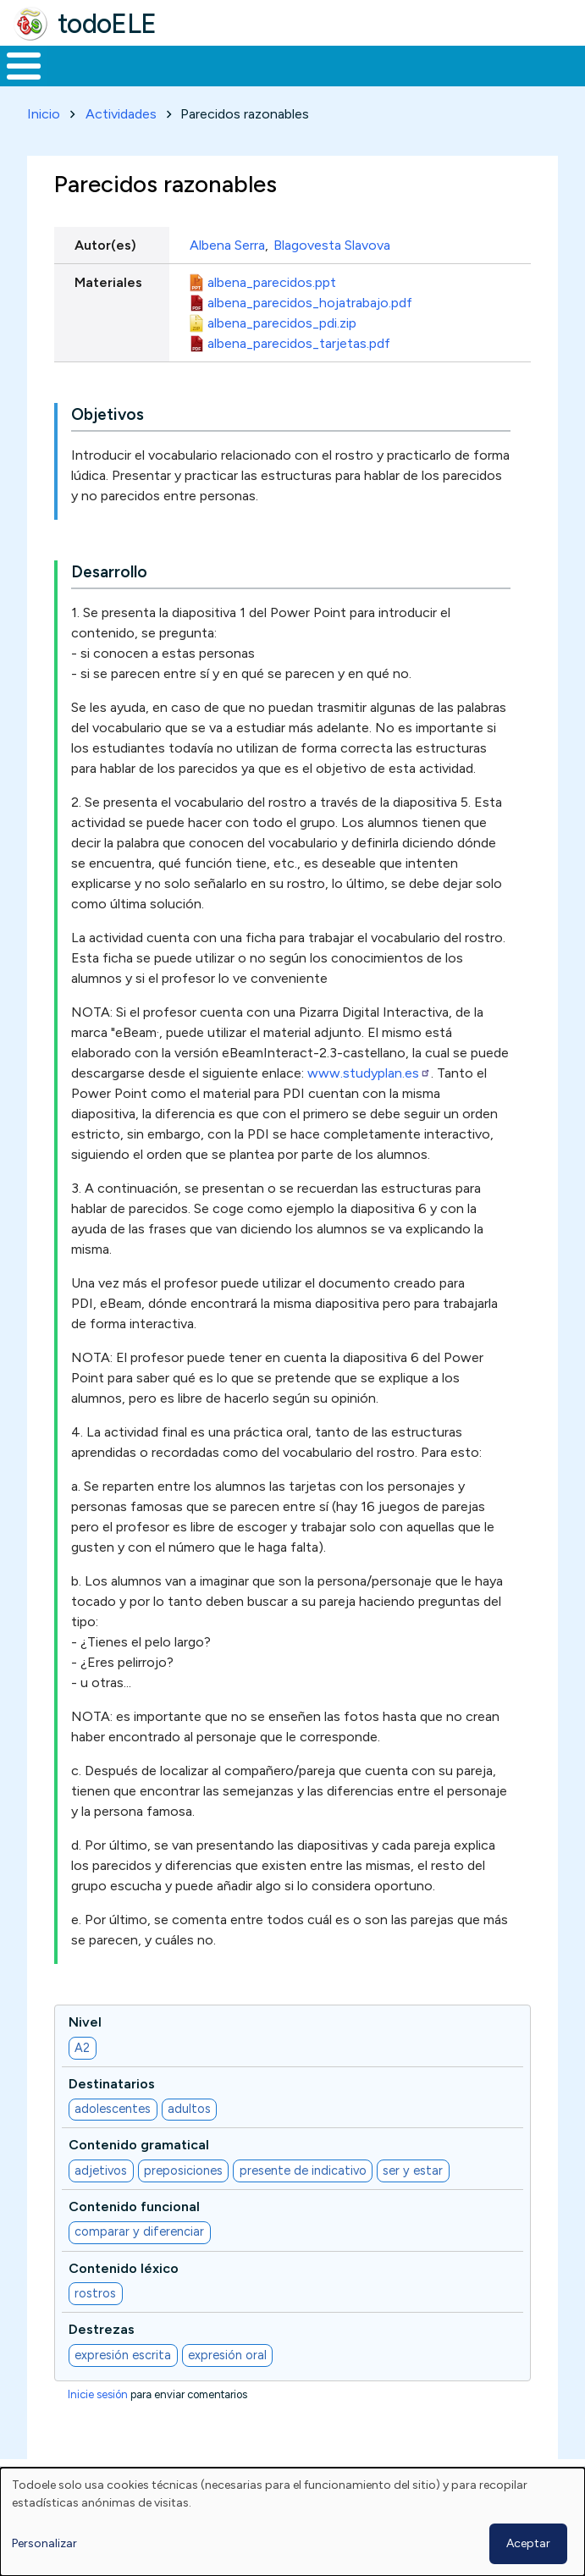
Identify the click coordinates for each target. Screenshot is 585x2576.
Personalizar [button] (44, 2543)
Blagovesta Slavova (331, 245)
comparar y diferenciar (139, 2231)
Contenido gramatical (139, 2145)
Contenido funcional (134, 2206)
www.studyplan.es (369, 1073)
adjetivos (101, 2170)
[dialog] (292, 2522)
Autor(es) (105, 245)
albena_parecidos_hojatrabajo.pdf (309, 303)
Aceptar (528, 2543)
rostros (95, 2293)
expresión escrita (123, 2355)
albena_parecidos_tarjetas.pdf (298, 343)
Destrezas (102, 2329)
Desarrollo (109, 572)
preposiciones (183, 2170)
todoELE (107, 24)
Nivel (85, 2022)
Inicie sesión (98, 2394)
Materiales (108, 282)
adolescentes (113, 2108)
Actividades (121, 114)
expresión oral (227, 2355)
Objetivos (107, 414)
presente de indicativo (303, 2170)
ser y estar (413, 2170)
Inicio (43, 114)
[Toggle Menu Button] (23, 66)
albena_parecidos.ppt (271, 282)
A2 (82, 2047)
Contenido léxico (124, 2268)
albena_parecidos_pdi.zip (281, 323)
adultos (189, 2108)
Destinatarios (112, 2084)
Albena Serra (227, 245)
